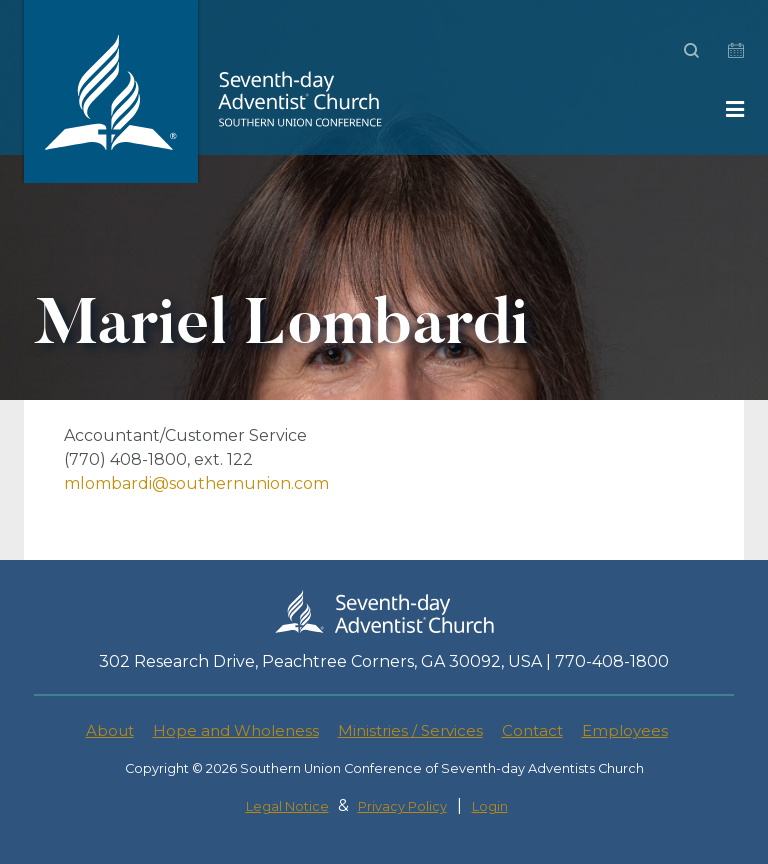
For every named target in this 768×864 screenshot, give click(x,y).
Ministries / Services (410, 730)
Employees (625, 730)
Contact (532, 730)
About (110, 730)
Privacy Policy (402, 806)
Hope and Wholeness (236, 730)
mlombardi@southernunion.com (196, 483)
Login (490, 806)
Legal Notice (287, 806)
